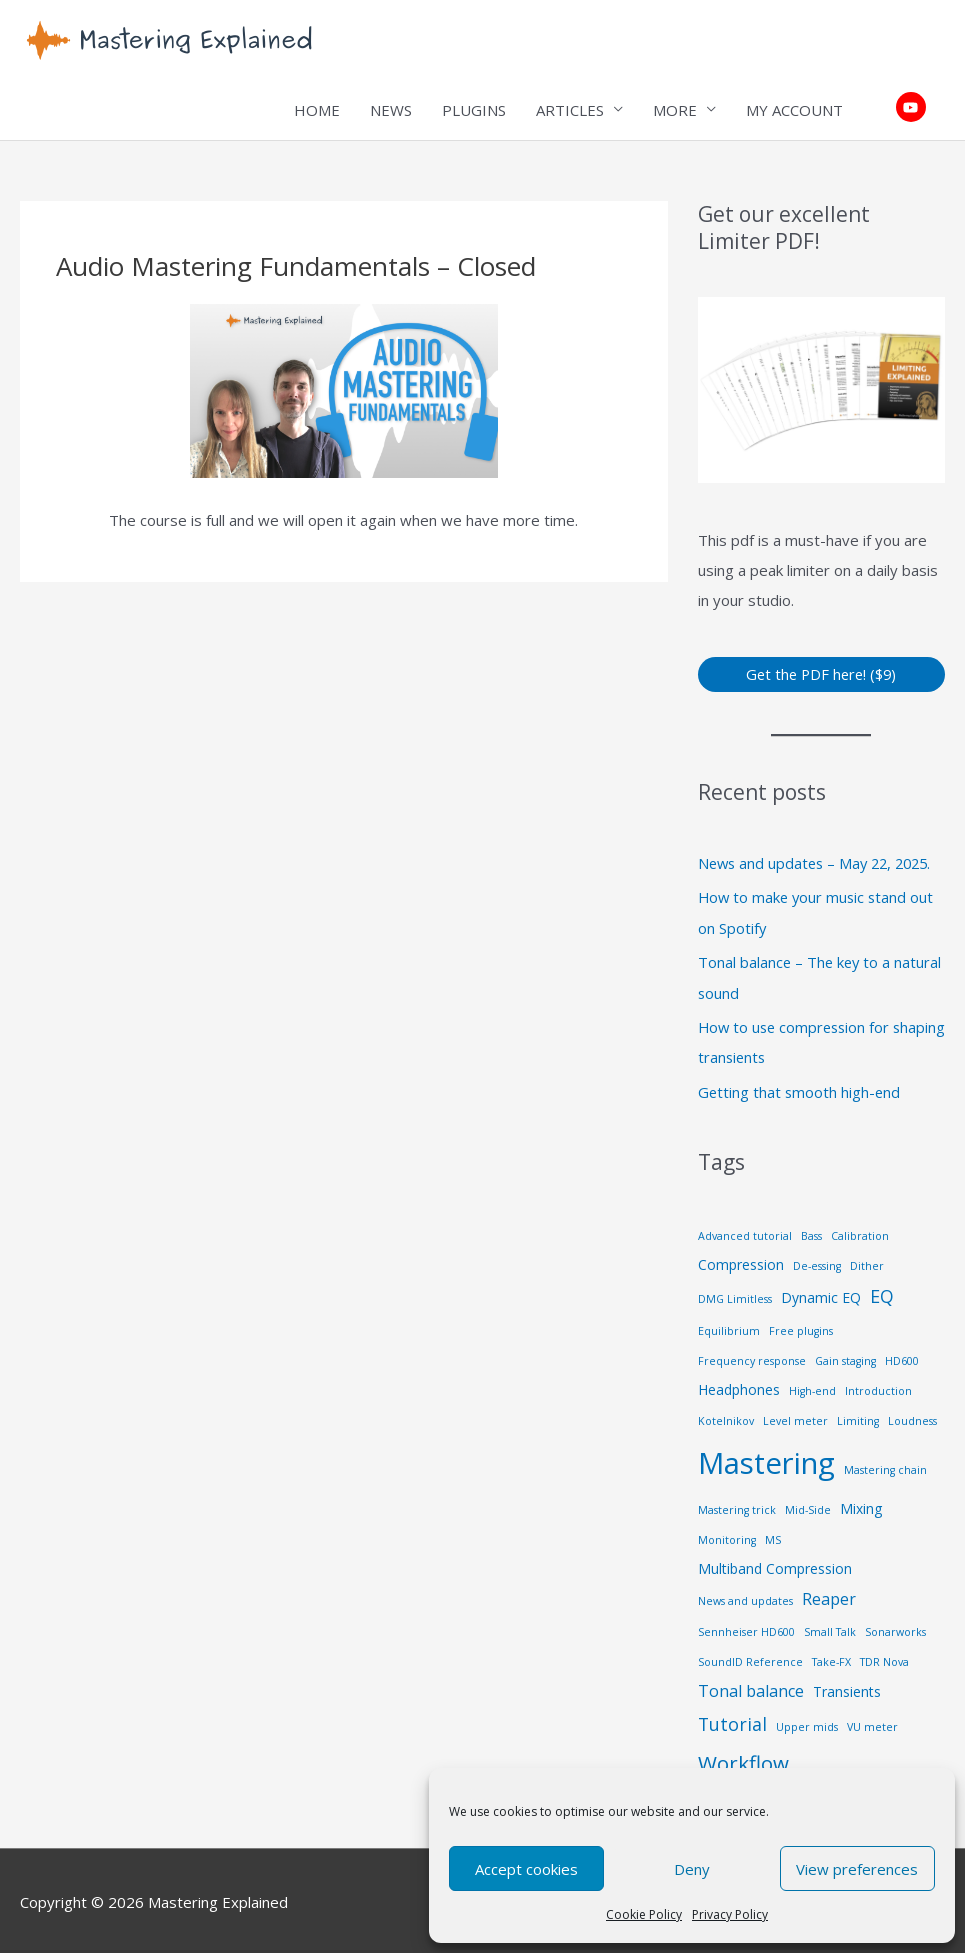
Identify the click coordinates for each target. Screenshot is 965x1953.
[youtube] (913, 108)
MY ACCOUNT (794, 110)
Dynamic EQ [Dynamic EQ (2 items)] (821, 1293)
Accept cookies (526, 1869)
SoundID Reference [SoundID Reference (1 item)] (750, 1658)
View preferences (857, 1869)
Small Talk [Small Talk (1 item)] (830, 1628)
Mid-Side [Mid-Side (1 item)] (808, 1506)
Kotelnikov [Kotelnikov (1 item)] (726, 1418)
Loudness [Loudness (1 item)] (912, 1418)
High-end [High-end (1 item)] (812, 1388)
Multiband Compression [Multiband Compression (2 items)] (775, 1564)
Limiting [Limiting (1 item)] (858, 1418)
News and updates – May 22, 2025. (820, 864)
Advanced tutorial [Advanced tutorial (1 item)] (745, 1232)
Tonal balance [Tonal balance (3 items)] (751, 1687)
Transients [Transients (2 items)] (847, 1687)
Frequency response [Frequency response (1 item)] (752, 1358)
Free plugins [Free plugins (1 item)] (801, 1328)
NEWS (391, 110)
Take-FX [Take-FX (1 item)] (831, 1658)
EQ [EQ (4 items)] (882, 1292)
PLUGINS (474, 110)
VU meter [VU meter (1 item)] (872, 1723)
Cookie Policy (644, 1914)
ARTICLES (570, 110)
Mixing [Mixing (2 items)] (861, 1504)
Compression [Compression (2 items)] (741, 1260)
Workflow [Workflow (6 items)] (743, 1759)
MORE (675, 110)
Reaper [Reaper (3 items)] (829, 1595)
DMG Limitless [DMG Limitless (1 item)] (735, 1295)
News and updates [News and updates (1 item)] (745, 1597)
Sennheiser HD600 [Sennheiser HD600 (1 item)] (746, 1628)
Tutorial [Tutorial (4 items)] (732, 1720)
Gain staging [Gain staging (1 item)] (845, 1358)
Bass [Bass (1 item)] (811, 1232)
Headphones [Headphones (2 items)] (739, 1386)
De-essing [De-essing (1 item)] (817, 1262)
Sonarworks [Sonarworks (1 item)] (895, 1628)
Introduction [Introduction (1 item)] (878, 1388)
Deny (692, 1869)
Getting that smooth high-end (800, 1089)
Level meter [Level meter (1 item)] (795, 1418)
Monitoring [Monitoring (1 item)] (727, 1536)
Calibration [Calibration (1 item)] (860, 1232)
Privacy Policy (730, 1914)
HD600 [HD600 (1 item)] (902, 1358)
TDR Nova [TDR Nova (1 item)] (884, 1658)
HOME (317, 110)
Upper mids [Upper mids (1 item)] (807, 1723)
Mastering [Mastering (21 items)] (766, 1460)
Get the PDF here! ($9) (821, 674)
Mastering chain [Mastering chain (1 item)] (885, 1467)
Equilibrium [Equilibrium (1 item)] (729, 1328)
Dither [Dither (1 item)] (867, 1262)
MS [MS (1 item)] (773, 1536)
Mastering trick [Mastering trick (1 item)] (737, 1506)
